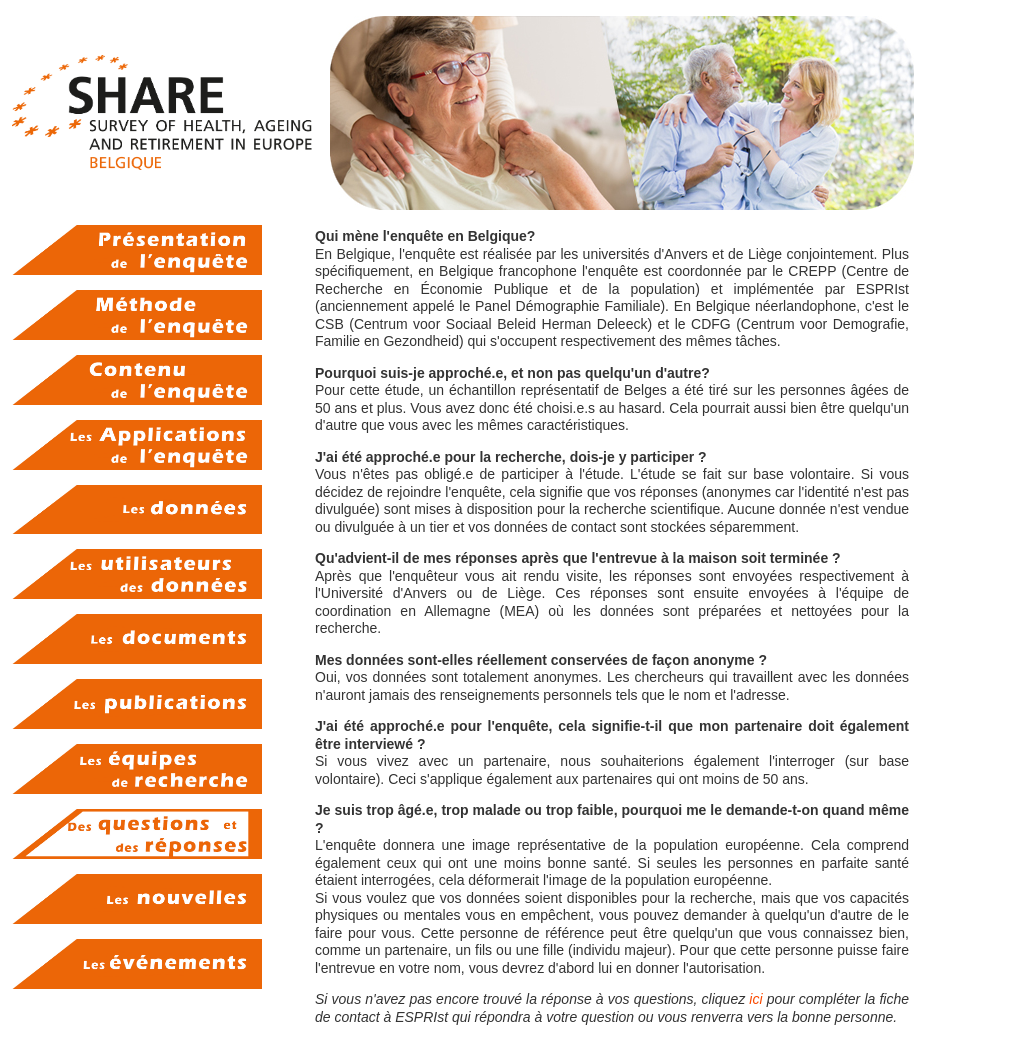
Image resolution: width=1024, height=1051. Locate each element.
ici (755, 999)
